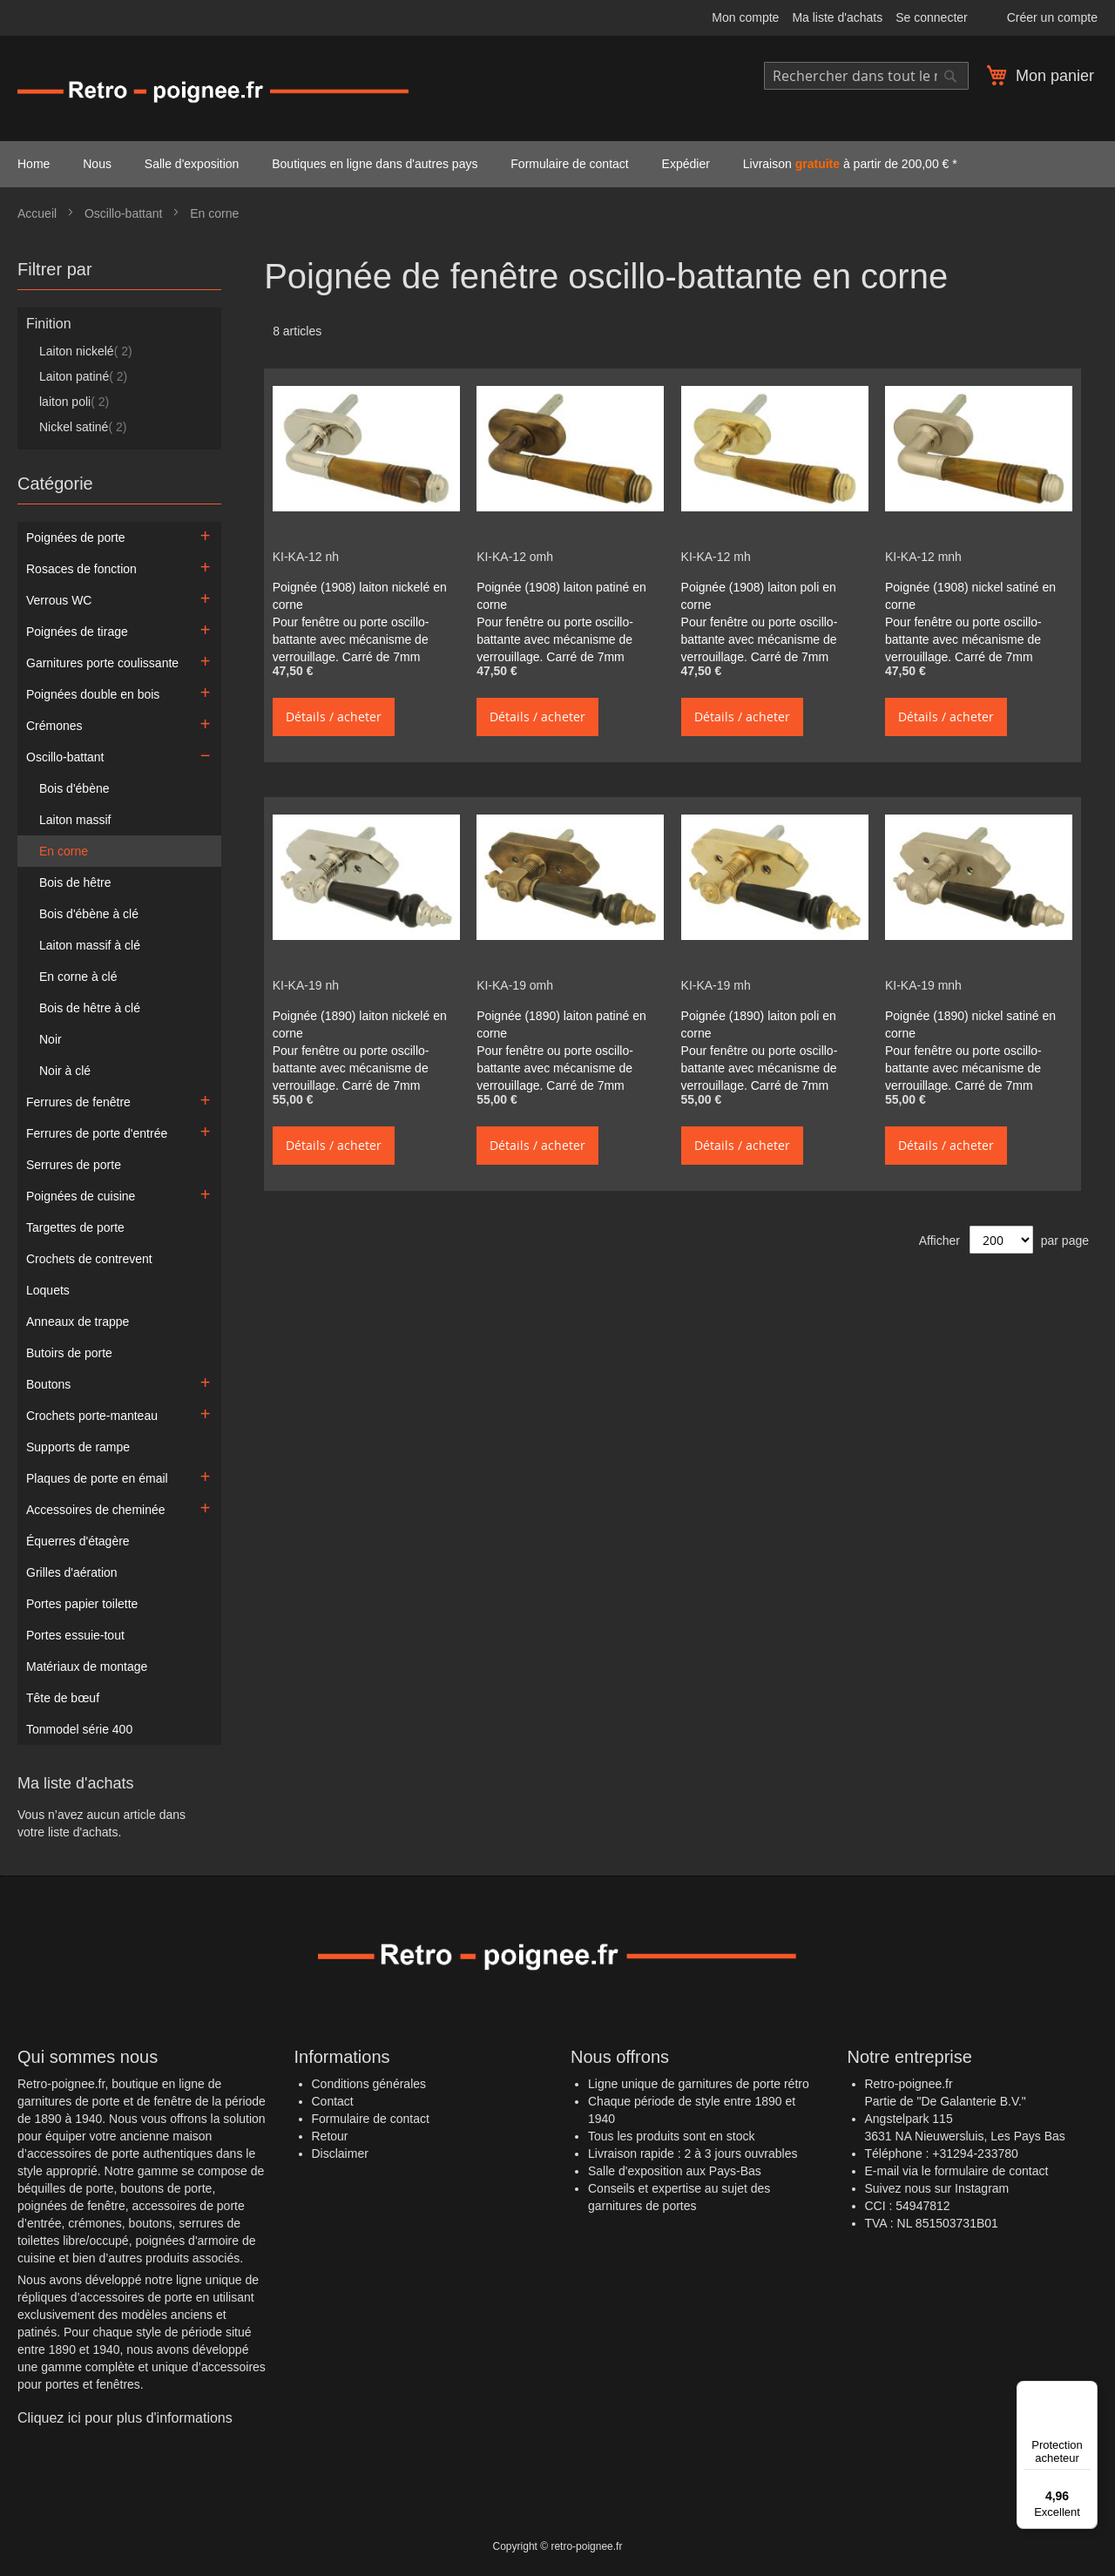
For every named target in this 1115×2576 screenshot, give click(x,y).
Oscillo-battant (125, 213)
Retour (330, 2136)
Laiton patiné (83, 376)
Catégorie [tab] (55, 483)
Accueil (38, 213)
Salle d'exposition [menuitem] (192, 164)
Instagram (982, 2188)
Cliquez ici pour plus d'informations (125, 2417)
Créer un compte (1052, 17)
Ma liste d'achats (837, 17)
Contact (333, 2101)
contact (1028, 2171)
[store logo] (213, 90)
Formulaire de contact (370, 2119)
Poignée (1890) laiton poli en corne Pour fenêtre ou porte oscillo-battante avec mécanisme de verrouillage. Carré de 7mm (759, 1050)
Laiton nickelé (85, 351)
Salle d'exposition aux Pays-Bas (674, 2171)
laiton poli (74, 402)
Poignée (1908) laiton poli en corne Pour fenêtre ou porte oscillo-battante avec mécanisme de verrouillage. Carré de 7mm (759, 622)
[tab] (119, 273)
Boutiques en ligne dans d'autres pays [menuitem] (374, 164)
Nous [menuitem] (97, 164)
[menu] (557, 164)
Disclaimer (340, 2153)
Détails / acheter (334, 716)
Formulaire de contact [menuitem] (569, 164)
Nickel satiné (82, 427)
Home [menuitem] (33, 164)
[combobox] (866, 76)
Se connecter (931, 17)
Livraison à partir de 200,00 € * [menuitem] (850, 164)
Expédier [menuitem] (686, 164)
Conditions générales (369, 2084)
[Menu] (1087, 2391)
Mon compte (745, 17)
